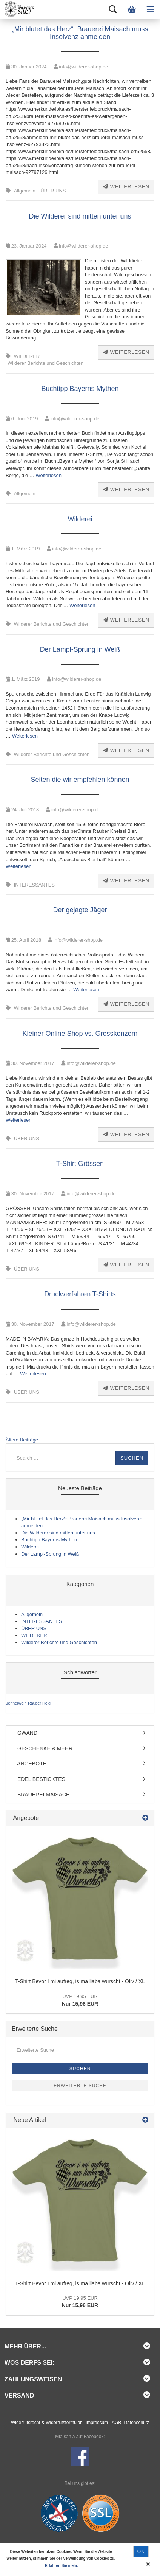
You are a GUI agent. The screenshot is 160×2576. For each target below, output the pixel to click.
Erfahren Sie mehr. (61, 2566)
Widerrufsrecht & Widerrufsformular (46, 2422)
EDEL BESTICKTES (38, 1779)
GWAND (24, 1733)
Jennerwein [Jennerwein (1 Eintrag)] (16, 1703)
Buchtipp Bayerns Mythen (79, 388)
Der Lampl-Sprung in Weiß (80, 649)
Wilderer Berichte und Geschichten (45, 363)
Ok (141, 2551)
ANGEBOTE (29, 1764)
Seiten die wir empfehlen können (80, 779)
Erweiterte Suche (80, 2085)
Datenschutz (136, 2422)
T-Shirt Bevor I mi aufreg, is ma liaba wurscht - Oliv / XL (80, 1981)
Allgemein (24, 191)
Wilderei (80, 519)
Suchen (80, 2068)
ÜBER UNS (53, 191)
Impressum (97, 2422)
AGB (116, 2422)
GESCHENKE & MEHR (42, 1748)
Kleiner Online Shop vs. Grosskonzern (79, 1033)
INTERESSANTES (34, 885)
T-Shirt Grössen (80, 1163)
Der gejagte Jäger (80, 910)
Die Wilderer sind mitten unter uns (80, 216)
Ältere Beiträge (22, 1440)
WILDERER (27, 356)
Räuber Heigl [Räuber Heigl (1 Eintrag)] (39, 1703)
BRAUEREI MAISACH (41, 1795)
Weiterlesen (126, 186)
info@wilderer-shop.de (81, 67)
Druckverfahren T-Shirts (80, 1294)
